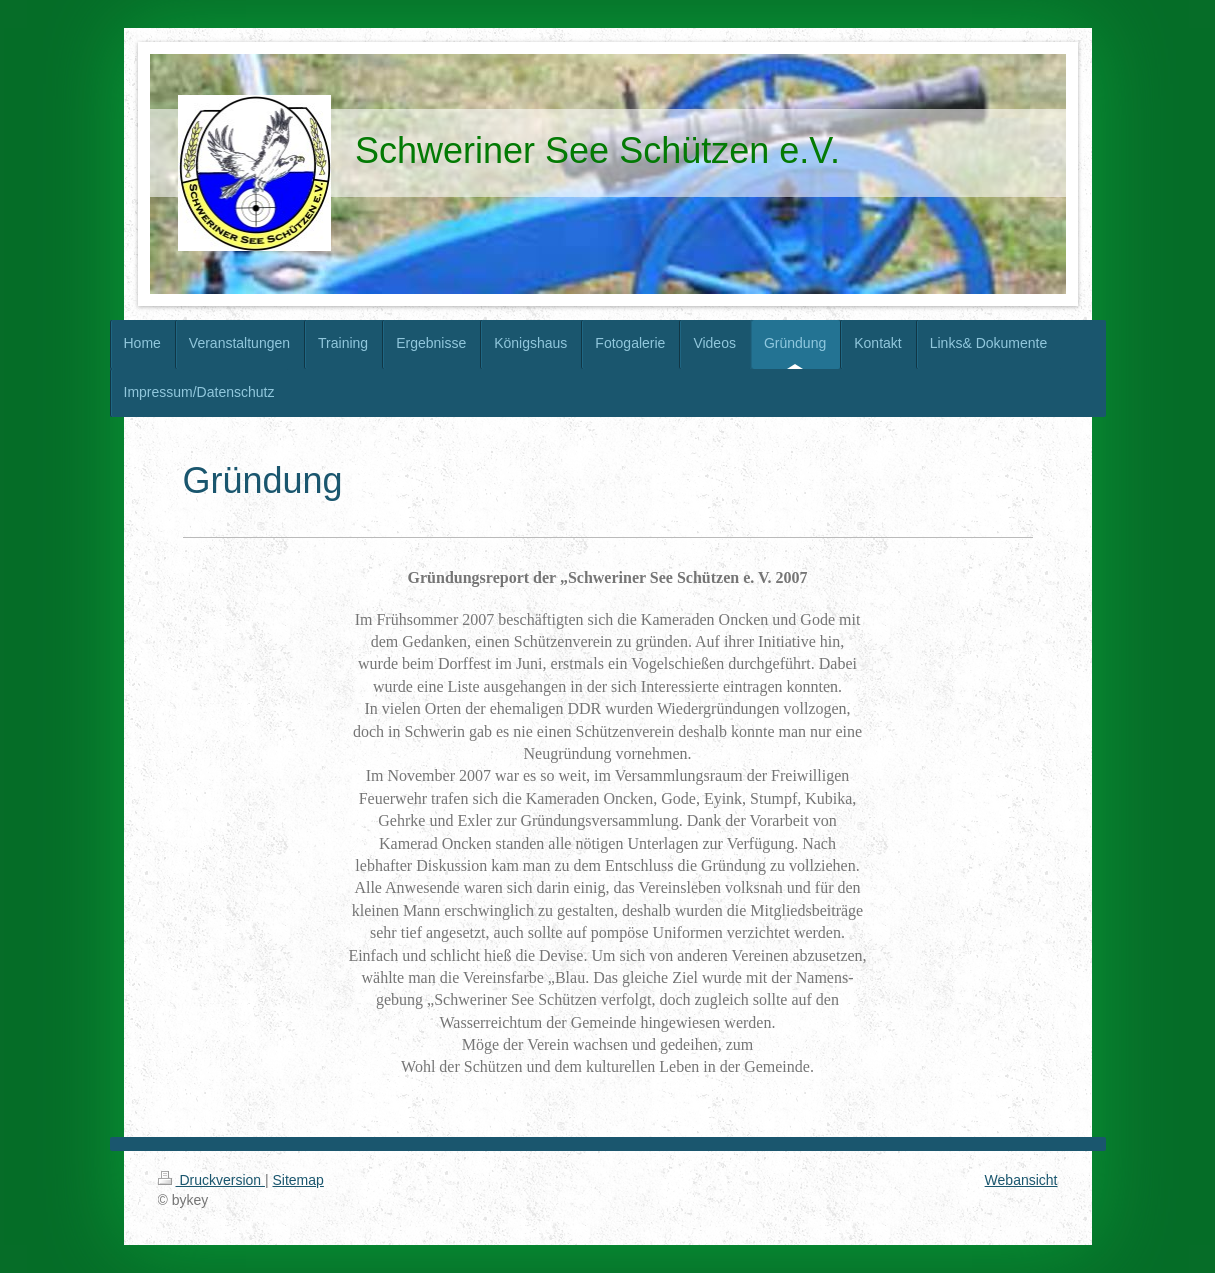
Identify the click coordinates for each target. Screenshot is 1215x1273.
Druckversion (211, 1180)
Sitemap (298, 1180)
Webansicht (1021, 1180)
